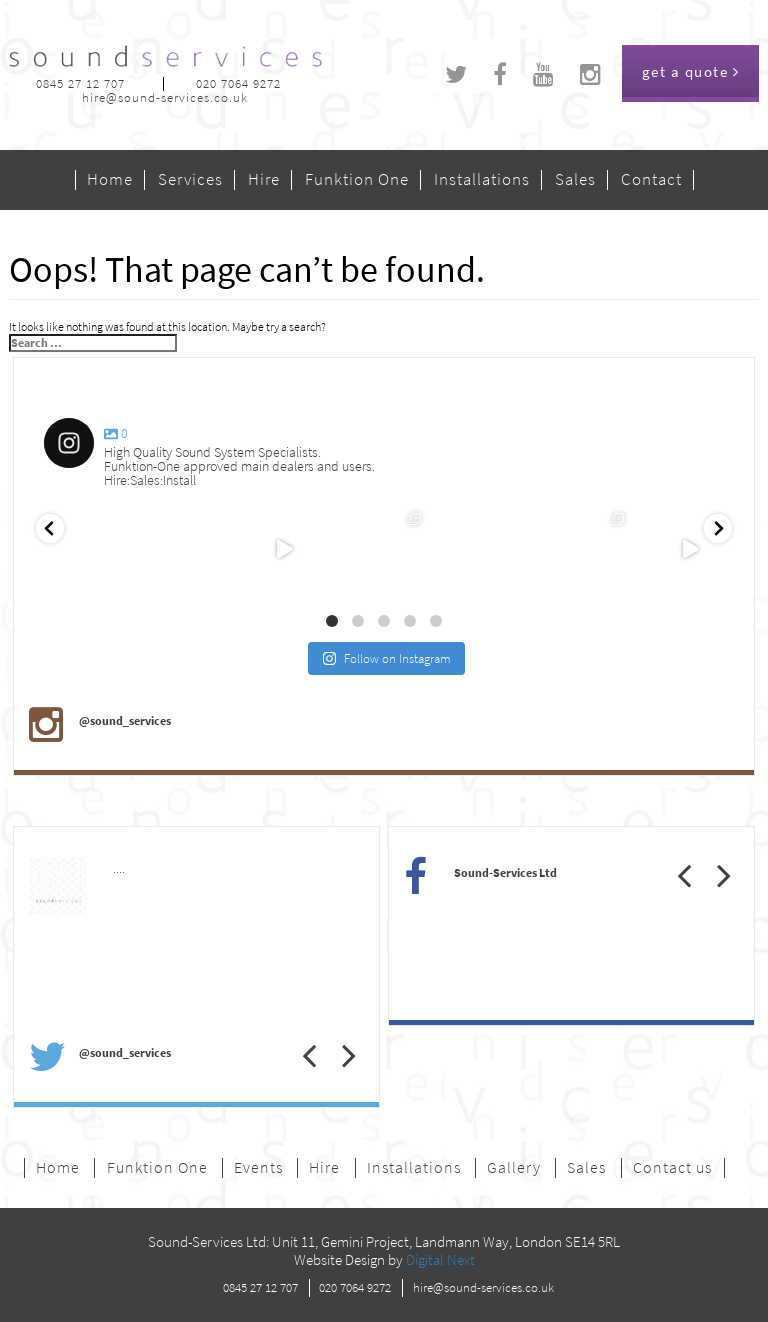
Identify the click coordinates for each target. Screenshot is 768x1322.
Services (190, 180)
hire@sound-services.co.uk (165, 97)
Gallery (514, 1168)
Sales (575, 180)
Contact (651, 180)
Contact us (672, 1168)
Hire (264, 180)
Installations (482, 180)
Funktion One (357, 180)
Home (110, 180)
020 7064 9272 (238, 83)
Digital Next (440, 1260)
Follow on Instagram (386, 658)
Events (258, 1168)
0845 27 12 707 (80, 83)
